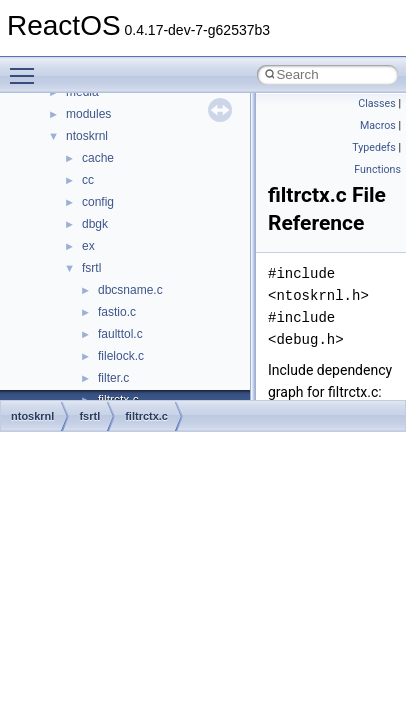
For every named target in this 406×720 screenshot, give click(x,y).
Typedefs (374, 147)
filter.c (113, 378)
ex (88, 246)
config (98, 202)
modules (88, 114)
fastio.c (117, 312)
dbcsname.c (130, 290)
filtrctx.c (146, 416)
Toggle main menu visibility (27, 67)
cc (88, 180)
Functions (377, 169)
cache (98, 158)
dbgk (95, 224)
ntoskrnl (87, 136)
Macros (378, 125)
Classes (376, 103)
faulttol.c (120, 334)
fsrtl (91, 268)
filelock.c (121, 356)
